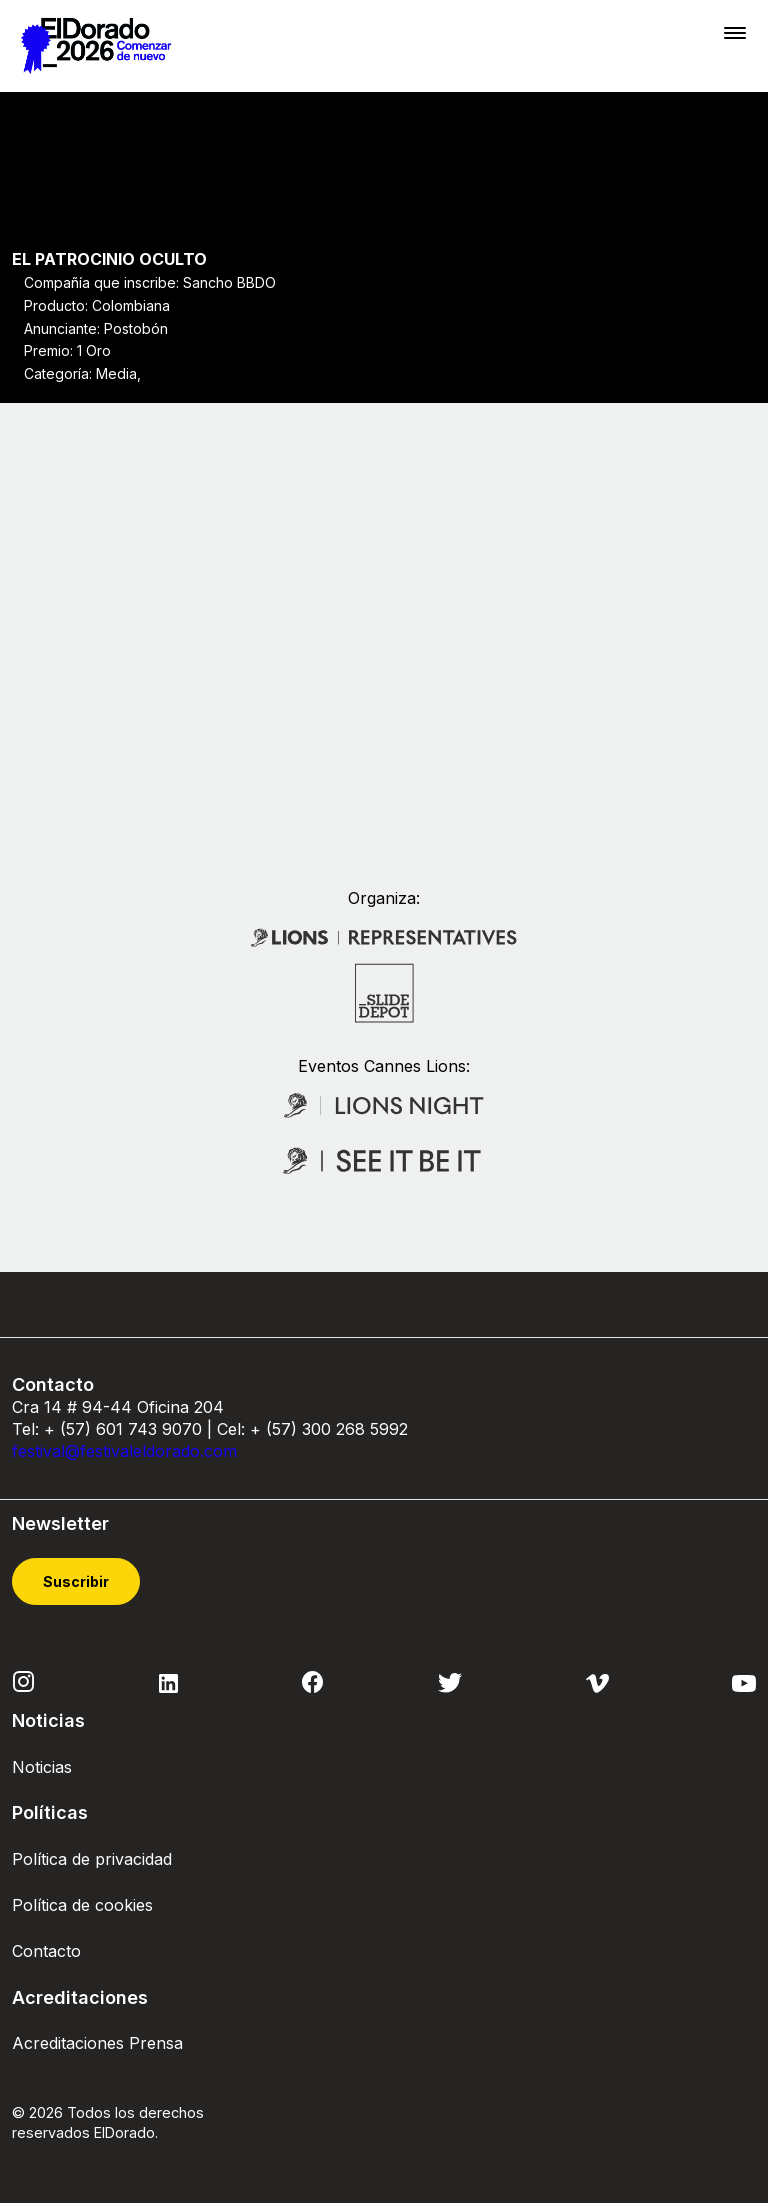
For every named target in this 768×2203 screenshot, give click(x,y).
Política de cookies (82, 1905)
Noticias (42, 1767)
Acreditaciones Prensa (97, 2044)
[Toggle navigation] (735, 32)
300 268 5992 (355, 1429)
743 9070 (165, 1429)
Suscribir (76, 1582)
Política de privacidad (92, 1859)
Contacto (46, 1952)
